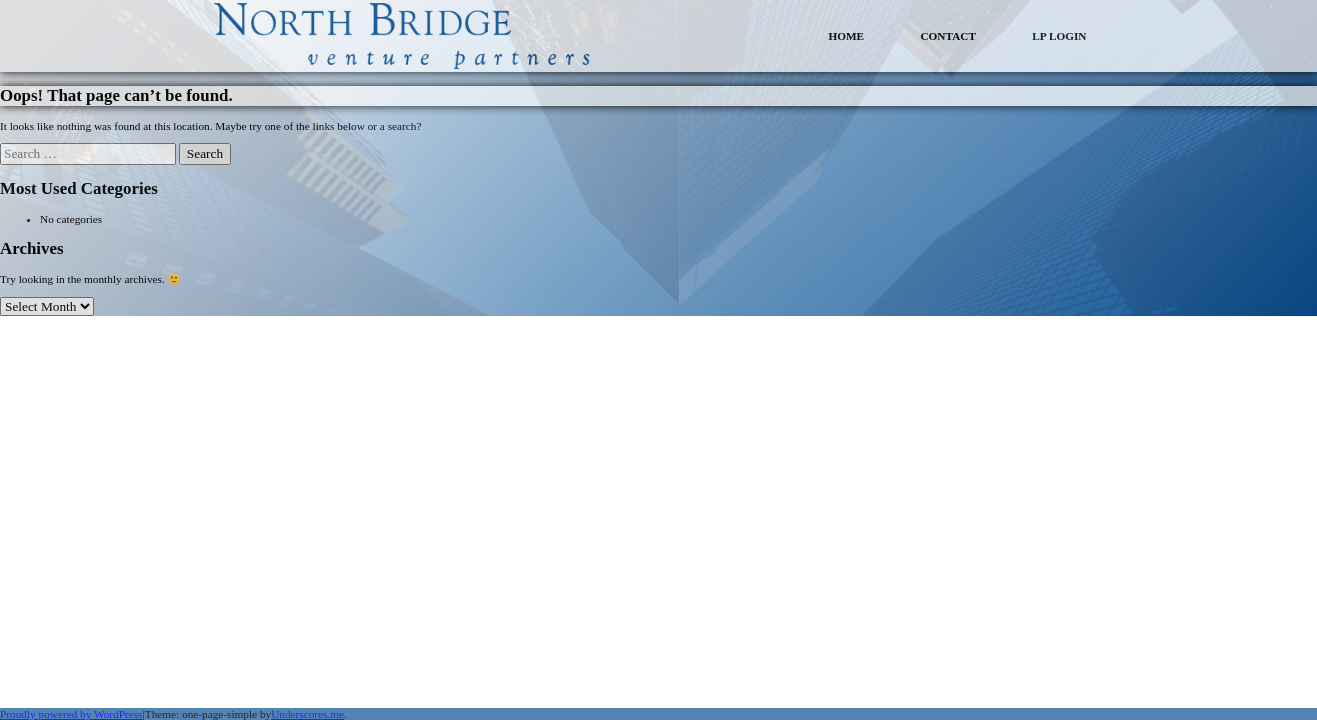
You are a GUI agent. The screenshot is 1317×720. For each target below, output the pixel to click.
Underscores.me (307, 714)
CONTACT (948, 36)
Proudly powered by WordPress (71, 714)
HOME (846, 36)
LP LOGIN (1059, 36)
